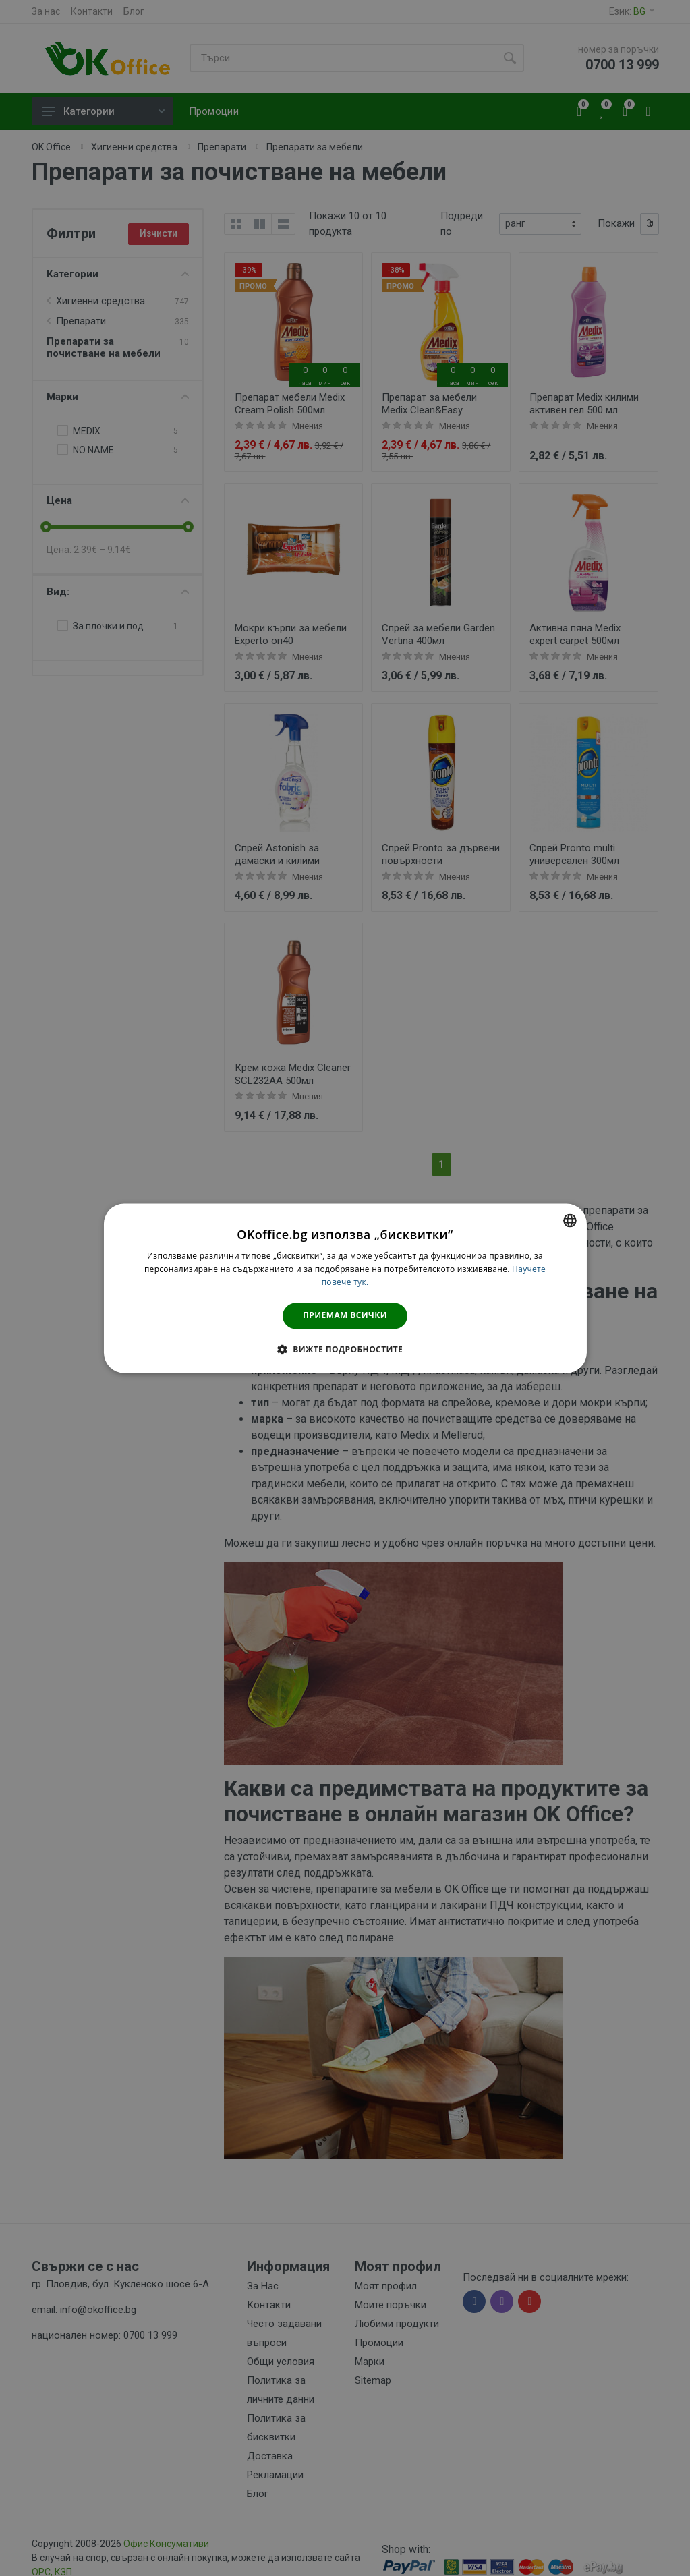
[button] (345, 1349)
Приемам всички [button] (345, 1315)
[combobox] (570, 1220)
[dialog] (344, 1288)
